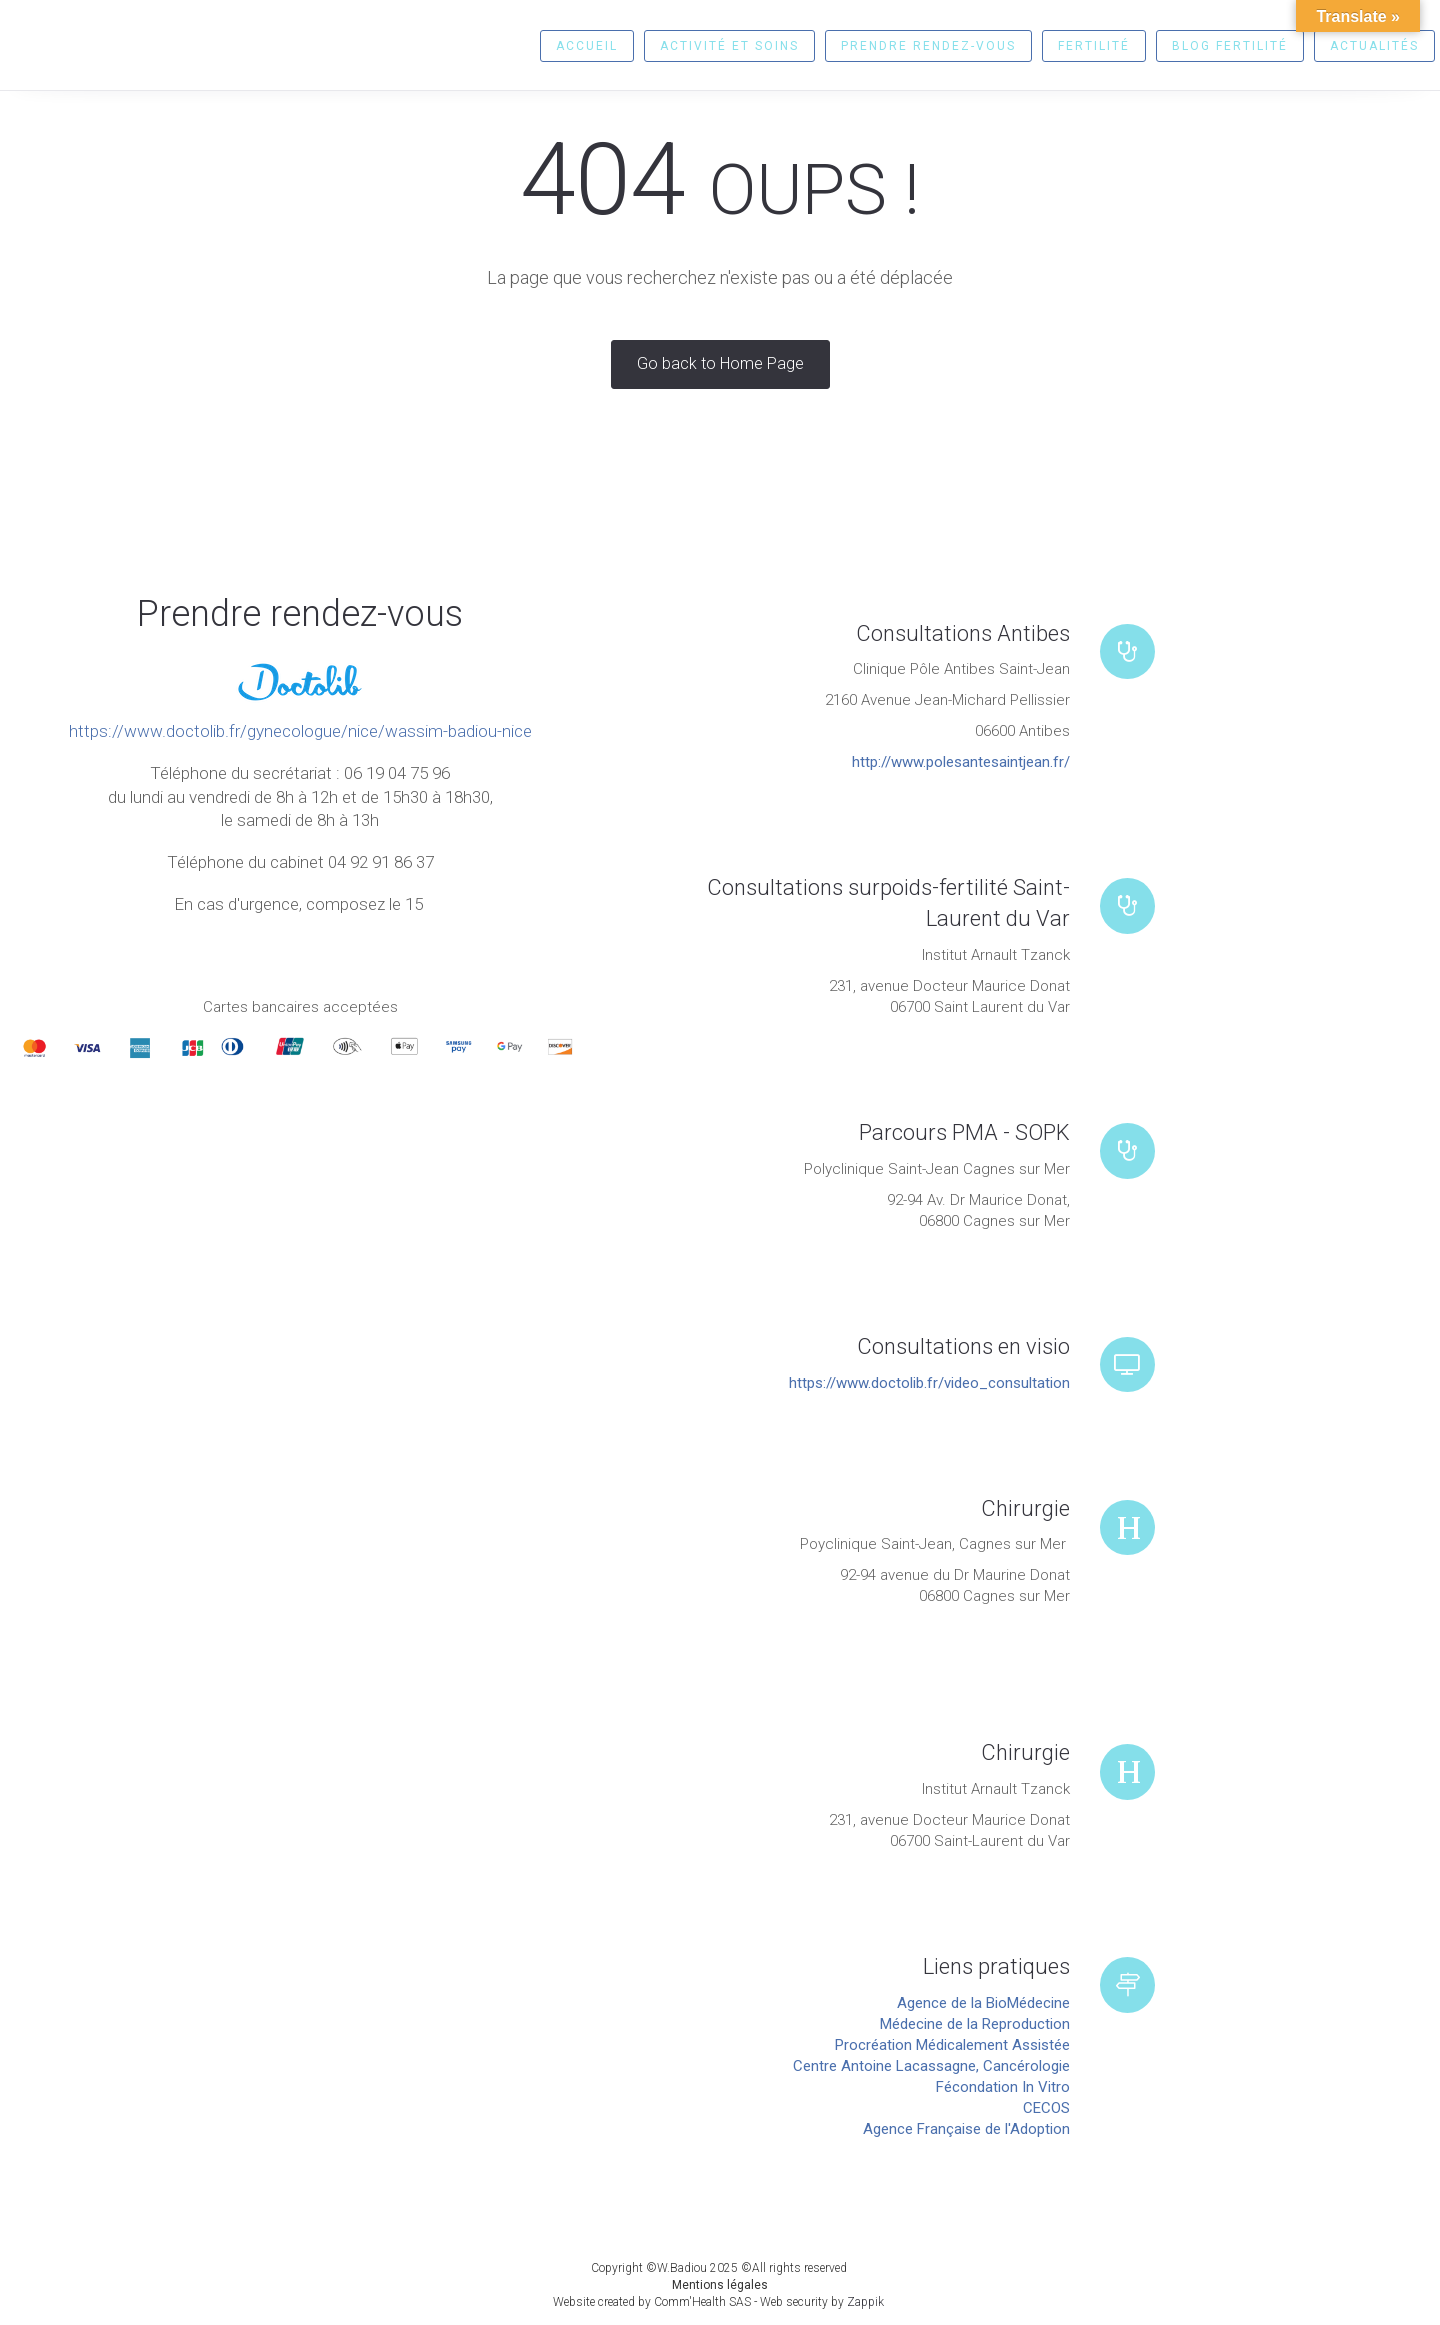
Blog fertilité (1230, 46)
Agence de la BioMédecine (983, 2003)
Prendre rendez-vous (928, 46)
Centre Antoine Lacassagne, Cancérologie (931, 2066)
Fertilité (1094, 46)
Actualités (1374, 46)
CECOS (1046, 2108)
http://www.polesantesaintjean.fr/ (961, 762)
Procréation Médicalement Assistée (952, 2045)
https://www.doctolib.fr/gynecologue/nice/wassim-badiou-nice (300, 731)
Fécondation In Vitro (1003, 2087)
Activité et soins (729, 46)
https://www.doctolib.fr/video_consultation (929, 1383)
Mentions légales (720, 2285)
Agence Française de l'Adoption (966, 2129)
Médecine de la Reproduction (975, 2024)
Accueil (587, 46)
